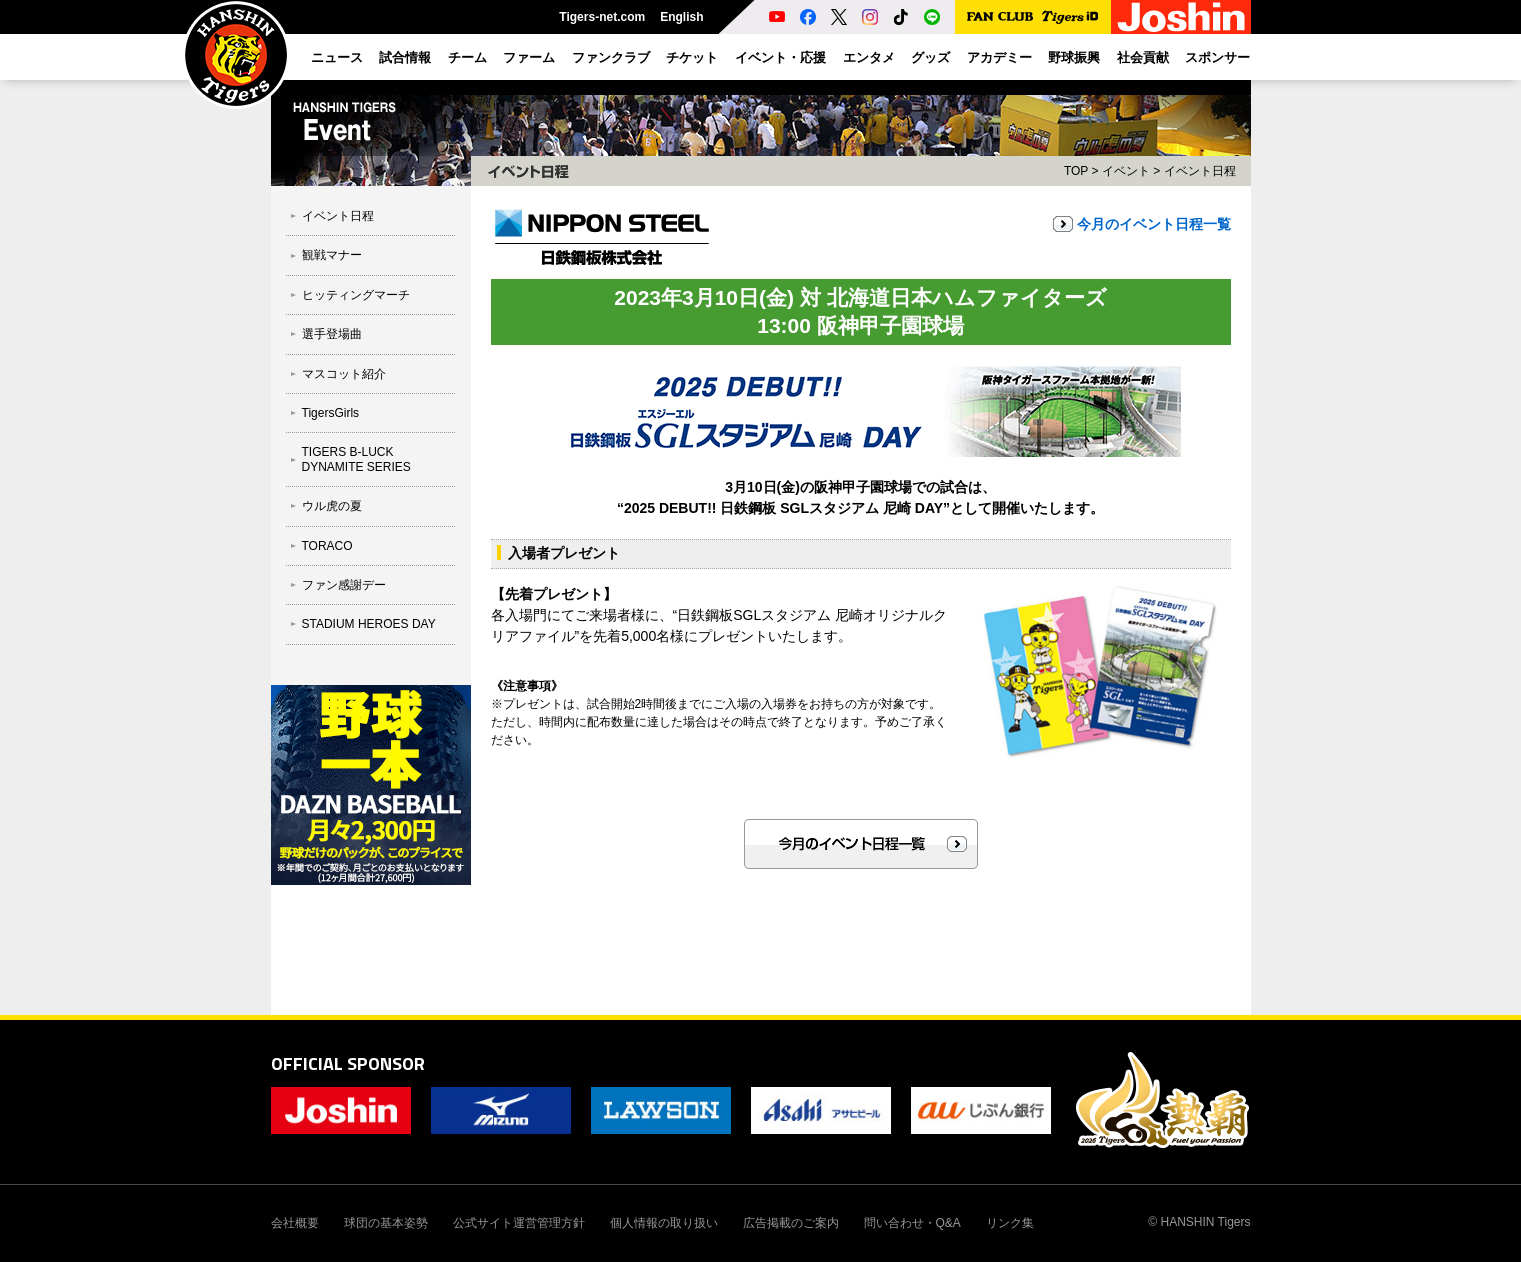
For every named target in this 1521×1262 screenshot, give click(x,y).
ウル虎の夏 (332, 506)
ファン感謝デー (344, 585)
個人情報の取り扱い (664, 1223)
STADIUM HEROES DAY (369, 624)
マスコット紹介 (344, 374)
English (681, 17)
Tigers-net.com (602, 17)
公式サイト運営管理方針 (519, 1223)
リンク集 (1010, 1223)
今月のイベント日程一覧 (1154, 224)
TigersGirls (331, 413)
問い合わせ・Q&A (912, 1223)
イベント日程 (338, 216)
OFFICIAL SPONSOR (348, 1063)
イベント (1126, 171)
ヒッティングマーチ (356, 295)
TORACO (327, 546)
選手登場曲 (332, 334)
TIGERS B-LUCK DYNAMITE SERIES (356, 459)
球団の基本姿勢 (386, 1223)
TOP (1076, 171)
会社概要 (295, 1223)
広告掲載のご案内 (791, 1223)
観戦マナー (332, 255)
